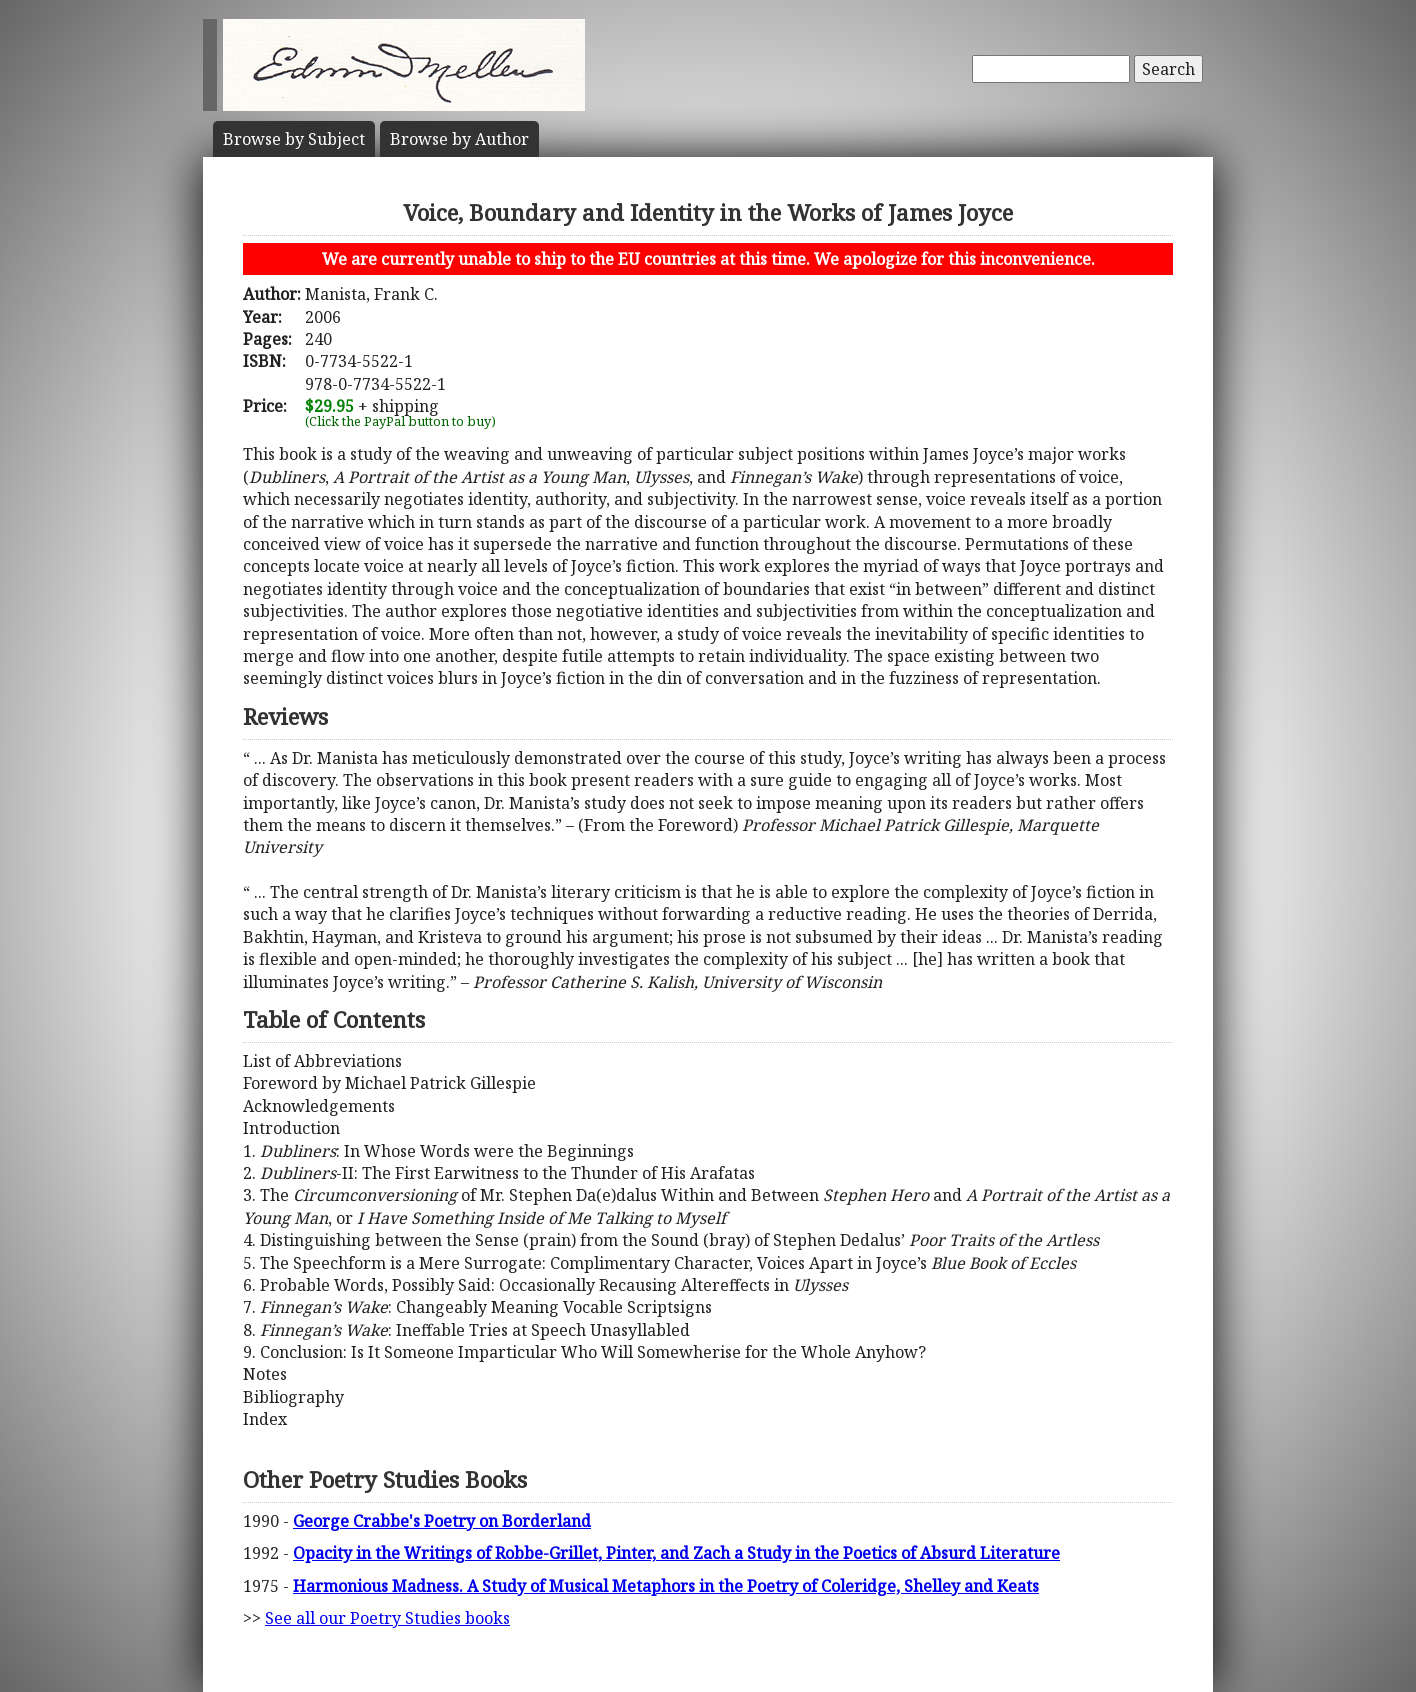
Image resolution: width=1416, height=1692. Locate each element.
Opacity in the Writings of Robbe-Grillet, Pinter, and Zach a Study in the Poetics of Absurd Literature (676, 1553)
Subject (294, 139)
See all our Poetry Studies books (387, 1618)
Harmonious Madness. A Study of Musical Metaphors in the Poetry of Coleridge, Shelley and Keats (666, 1586)
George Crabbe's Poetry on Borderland (442, 1521)
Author (459, 139)
